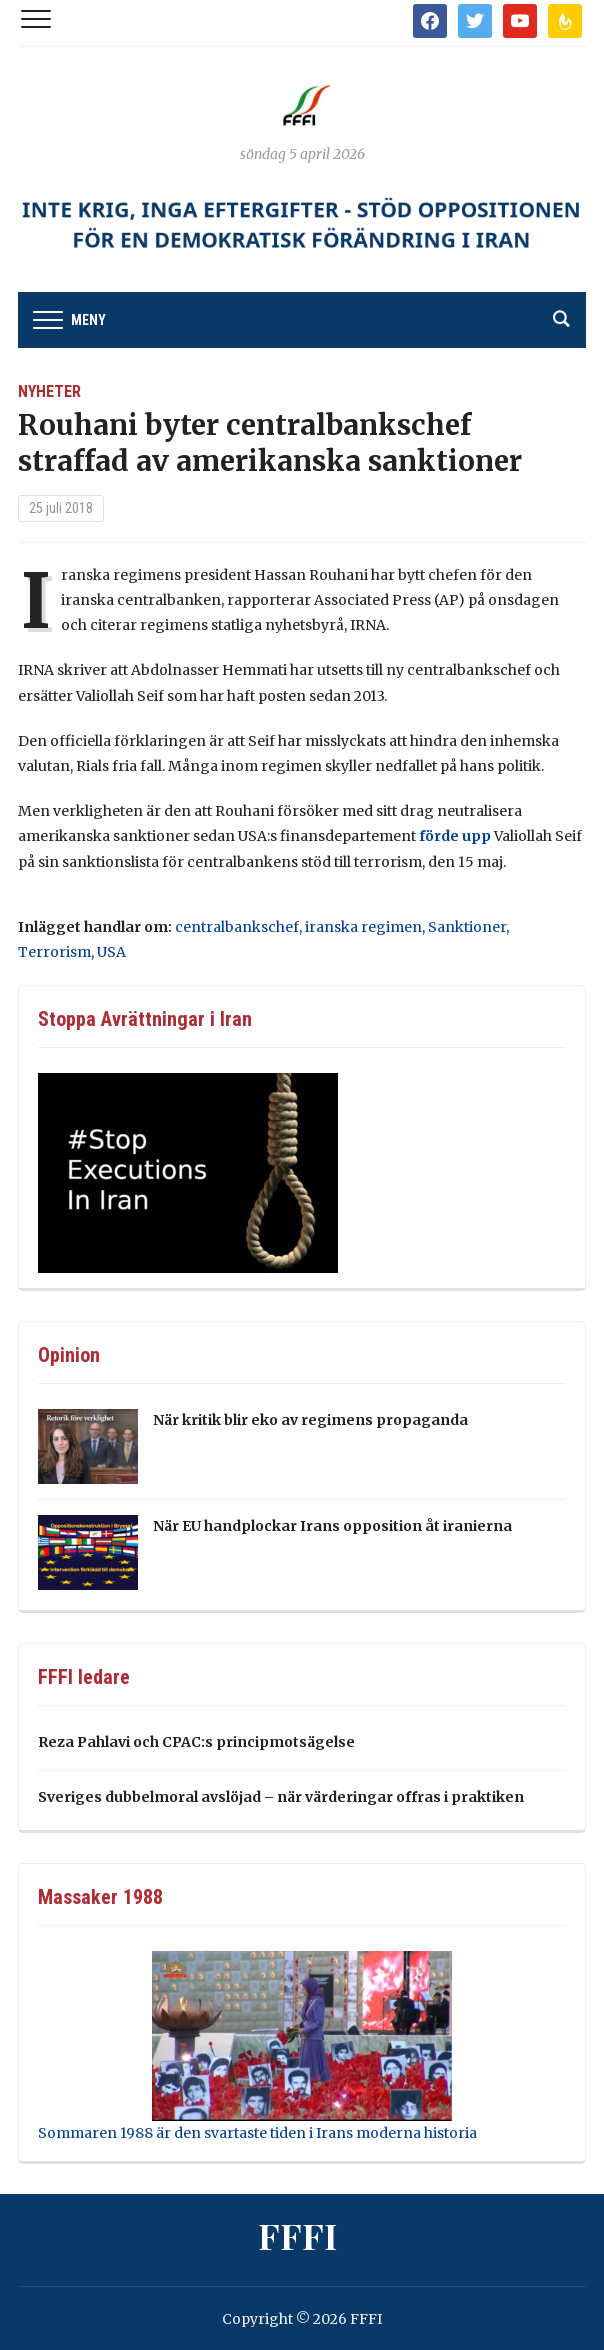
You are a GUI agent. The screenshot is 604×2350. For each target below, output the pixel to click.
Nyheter (49, 391)
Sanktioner (467, 927)
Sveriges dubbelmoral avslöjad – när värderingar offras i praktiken (281, 1797)
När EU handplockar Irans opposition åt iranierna (332, 1526)
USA (111, 952)
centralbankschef (237, 927)
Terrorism (54, 952)
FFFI (297, 2235)
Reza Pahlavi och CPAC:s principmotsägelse (196, 1742)
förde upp (455, 836)
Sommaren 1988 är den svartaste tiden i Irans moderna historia (257, 2133)
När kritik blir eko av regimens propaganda (310, 1420)
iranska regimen (363, 927)
